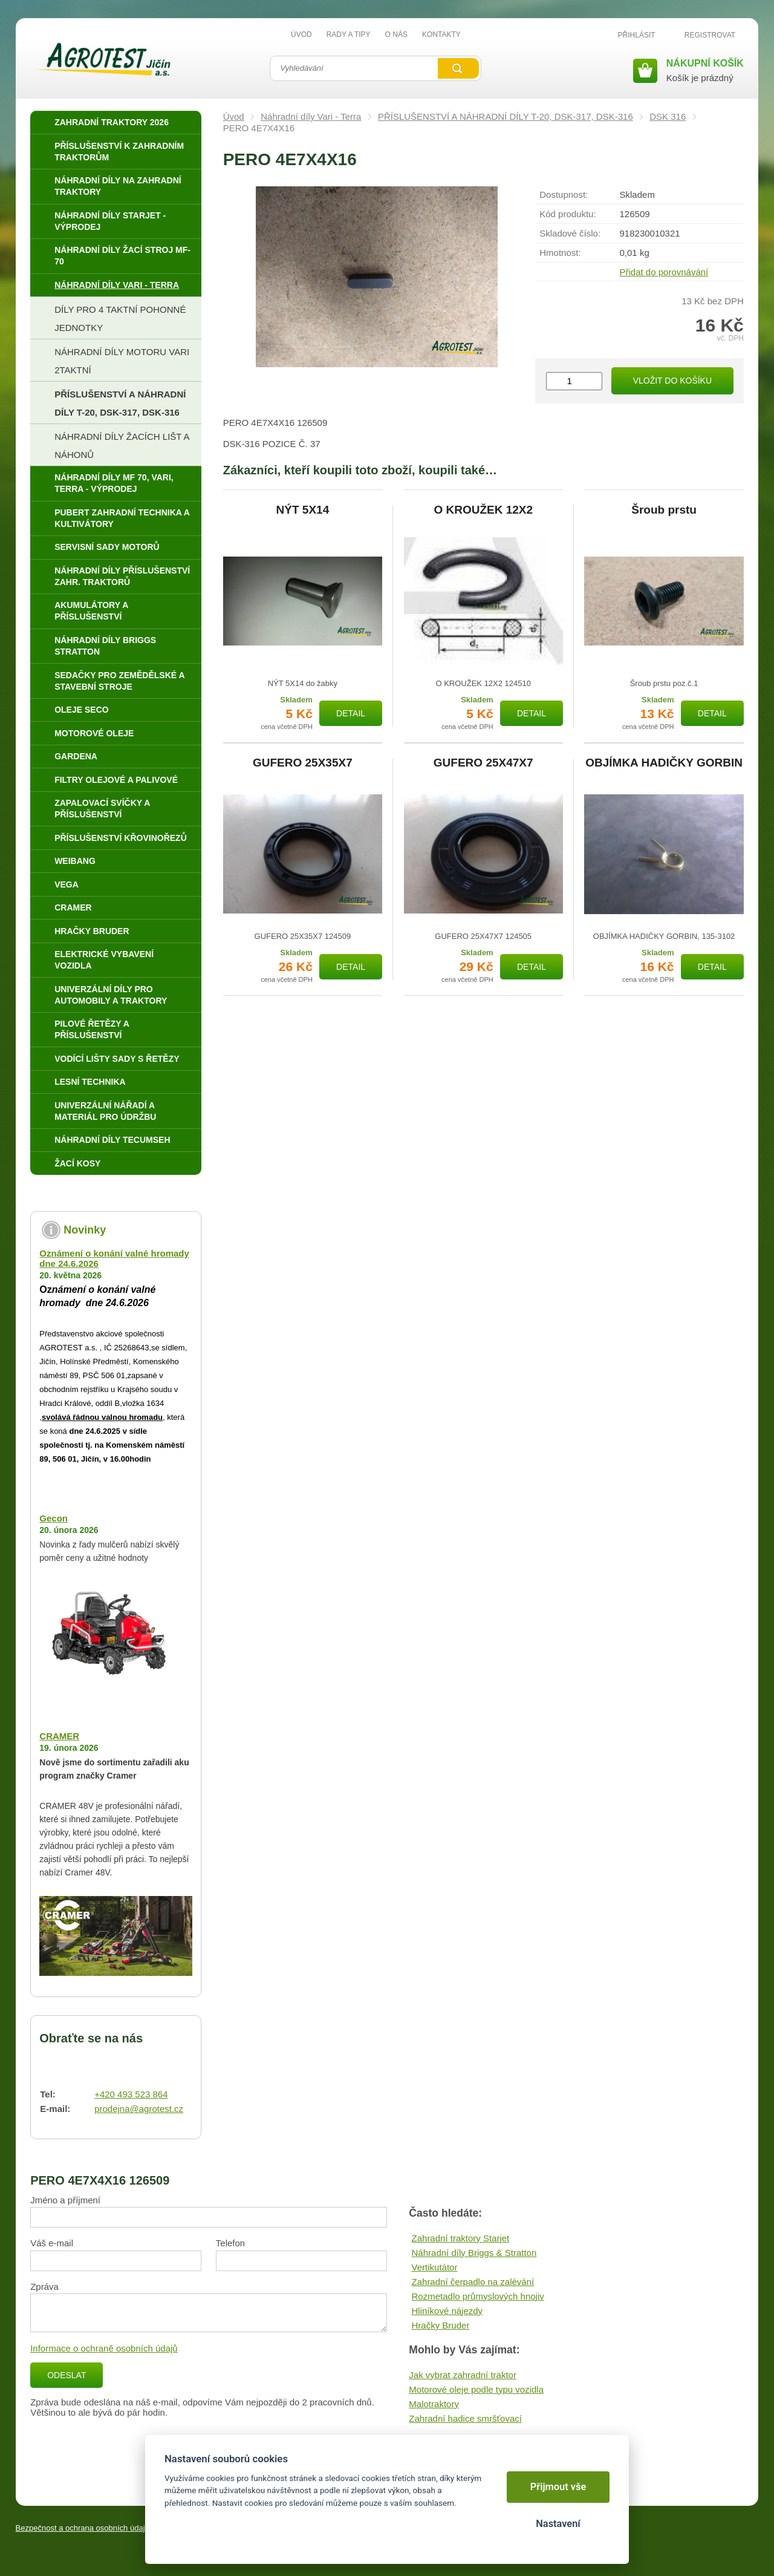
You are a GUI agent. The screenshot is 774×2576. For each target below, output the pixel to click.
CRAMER (59, 1736)
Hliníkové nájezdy (447, 2311)
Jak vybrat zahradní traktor (462, 2375)
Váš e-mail (51, 2243)
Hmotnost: (559, 252)
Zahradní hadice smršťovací (465, 2418)
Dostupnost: (563, 194)
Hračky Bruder (441, 2325)
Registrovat (710, 35)
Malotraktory (434, 2404)
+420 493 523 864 (130, 2094)
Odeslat (66, 2375)
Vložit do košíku (672, 380)
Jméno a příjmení (65, 2200)
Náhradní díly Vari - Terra (311, 116)
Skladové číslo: (569, 233)
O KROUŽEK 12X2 (483, 510)
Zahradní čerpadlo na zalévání (473, 2282)
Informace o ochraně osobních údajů (104, 2348)
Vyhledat (458, 68)
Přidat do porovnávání (664, 272)
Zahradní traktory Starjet (461, 2238)
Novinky (84, 1230)
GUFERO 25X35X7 (303, 763)
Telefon (230, 2243)
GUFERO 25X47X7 (483, 763)
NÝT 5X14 (303, 510)
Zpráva (44, 2286)
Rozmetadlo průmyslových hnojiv (478, 2296)
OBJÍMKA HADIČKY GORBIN (664, 763)
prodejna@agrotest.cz (138, 2109)
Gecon (53, 1518)
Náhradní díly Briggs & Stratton (474, 2252)
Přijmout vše (558, 2487)
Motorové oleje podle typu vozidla (476, 2389)
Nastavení (558, 2523)
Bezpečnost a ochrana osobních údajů (82, 2527)
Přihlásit (636, 35)
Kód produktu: (567, 214)
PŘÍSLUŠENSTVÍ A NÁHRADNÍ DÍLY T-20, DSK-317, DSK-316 (505, 116)
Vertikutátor (435, 2267)
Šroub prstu (664, 510)
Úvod (233, 116)
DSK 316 (667, 116)
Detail (350, 713)
